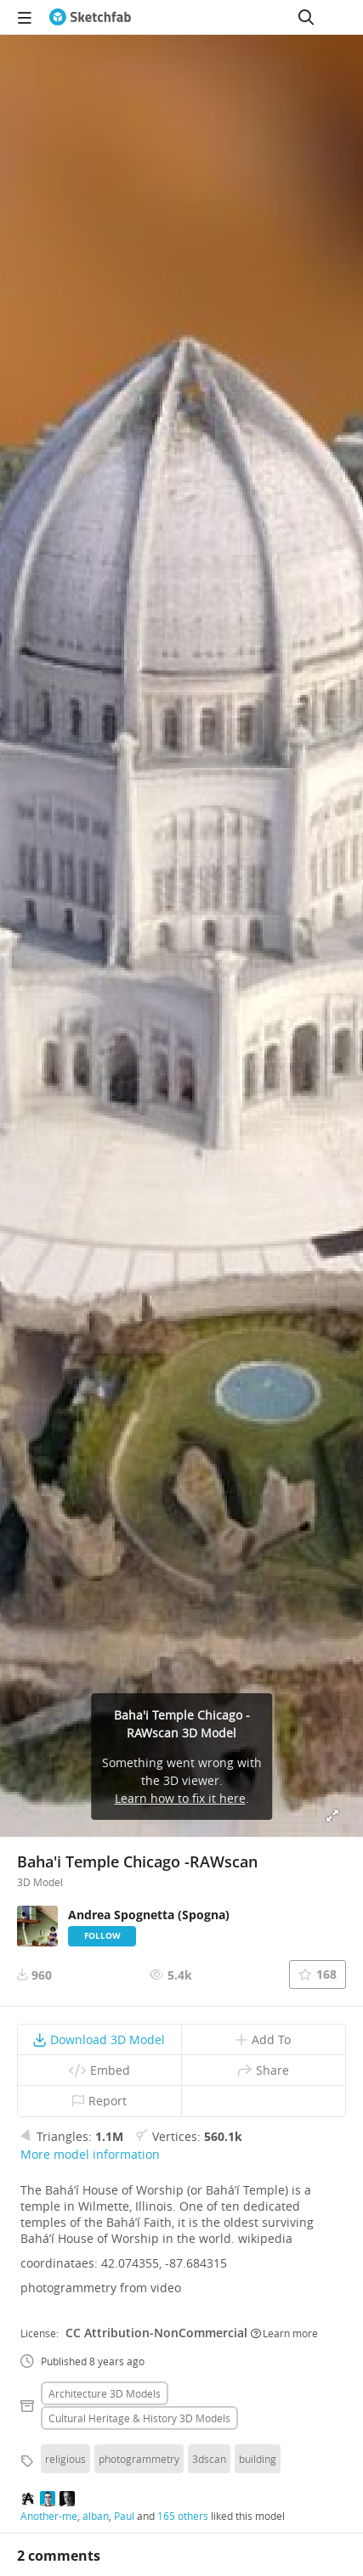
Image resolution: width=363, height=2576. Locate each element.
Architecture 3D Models (104, 2393)
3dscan (209, 2459)
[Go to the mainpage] (90, 16)
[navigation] (24, 17)
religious (65, 2459)
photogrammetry (139, 2459)
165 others (182, 2515)
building (257, 2459)
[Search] (306, 17)
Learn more (284, 2333)
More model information (90, 2154)
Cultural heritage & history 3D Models (139, 2418)
